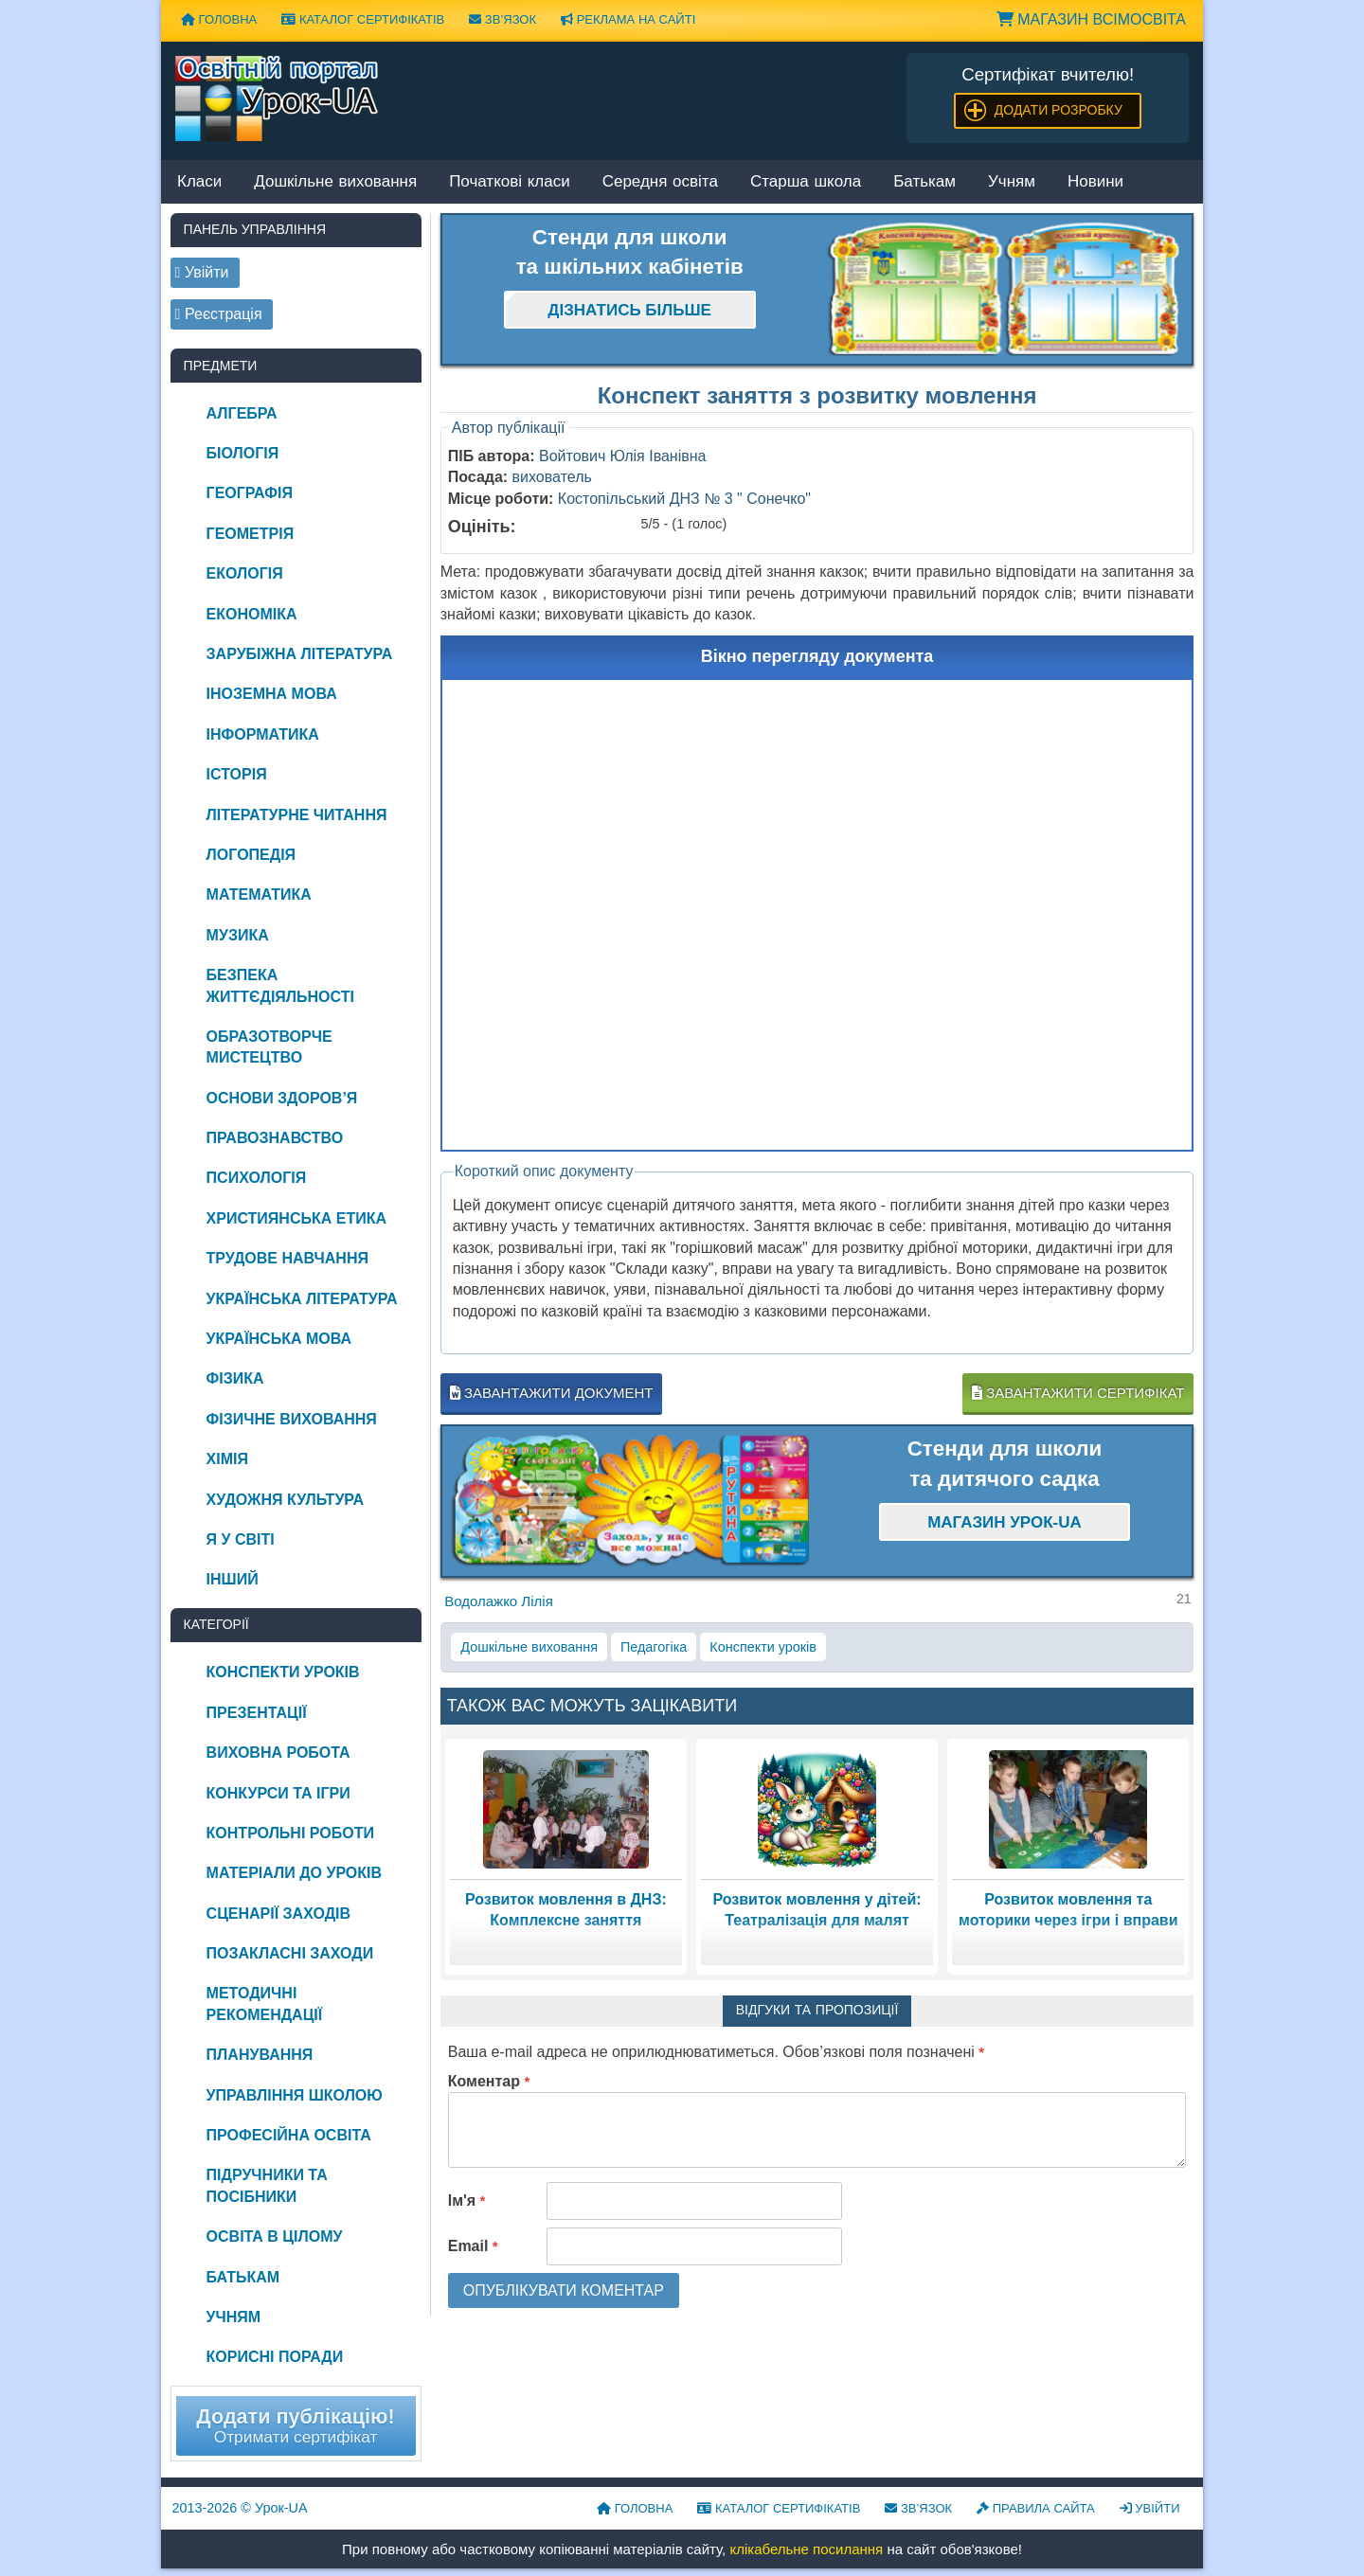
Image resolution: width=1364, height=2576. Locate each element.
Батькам (924, 182)
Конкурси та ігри (278, 1793)
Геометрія (250, 534)
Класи (199, 182)
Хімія (227, 1459)
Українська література (302, 1299)
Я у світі (240, 1539)
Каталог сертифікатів (362, 19)
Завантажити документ (552, 1393)
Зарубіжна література (299, 654)
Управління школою (294, 2095)
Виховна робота (278, 1752)
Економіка (251, 614)
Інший (232, 1579)
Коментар (489, 2081)
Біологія (242, 453)
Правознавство (275, 1138)
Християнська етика (296, 1218)
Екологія (244, 573)
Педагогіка (653, 1647)
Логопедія (251, 855)
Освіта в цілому (274, 2236)
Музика (237, 935)
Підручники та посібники (267, 2185)
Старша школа (805, 182)
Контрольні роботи (290, 1833)
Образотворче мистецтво (269, 1047)
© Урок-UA (240, 2507)
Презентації (256, 1713)
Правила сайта (1036, 2508)
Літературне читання (296, 815)
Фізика (235, 1378)
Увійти (1150, 2508)
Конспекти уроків (763, 1647)
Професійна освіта (288, 2135)
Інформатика (262, 734)
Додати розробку (1058, 109)
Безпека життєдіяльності (280, 985)
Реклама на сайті (628, 19)
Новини (1095, 182)
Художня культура (285, 1500)
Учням (1011, 182)
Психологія (256, 1178)
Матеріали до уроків (294, 1873)
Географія (249, 493)
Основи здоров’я (282, 1098)
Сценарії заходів (278, 1913)
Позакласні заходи (290, 1953)
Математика (259, 894)
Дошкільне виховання (335, 182)
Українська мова (278, 1339)
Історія (236, 774)
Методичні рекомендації (264, 2003)
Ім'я (467, 2200)
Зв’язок (502, 19)
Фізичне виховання (291, 1419)
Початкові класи (509, 182)
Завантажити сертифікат (1078, 1393)
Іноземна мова (271, 694)
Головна (219, 19)
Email (473, 2246)
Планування (260, 2055)
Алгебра (242, 413)
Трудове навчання (287, 1258)
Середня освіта (660, 182)
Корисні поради (275, 2357)
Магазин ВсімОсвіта (1091, 19)
